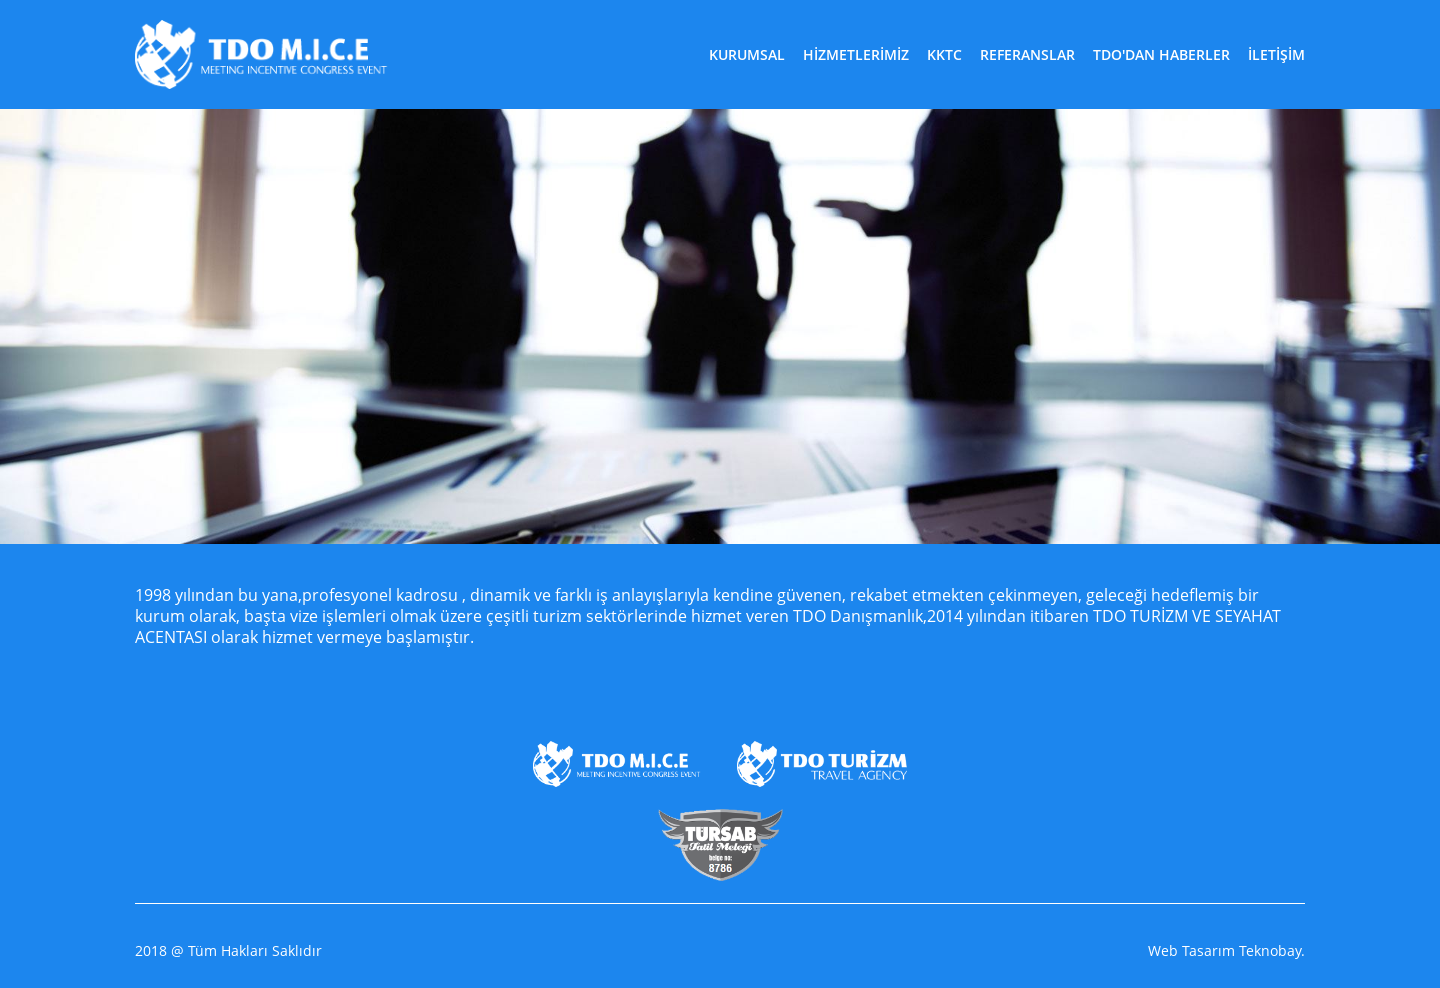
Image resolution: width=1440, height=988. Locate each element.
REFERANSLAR (1027, 54)
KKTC (944, 54)
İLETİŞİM (1276, 54)
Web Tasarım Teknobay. (1226, 951)
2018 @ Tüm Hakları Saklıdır (228, 951)
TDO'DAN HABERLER (1161, 54)
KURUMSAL (747, 54)
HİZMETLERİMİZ (856, 54)
